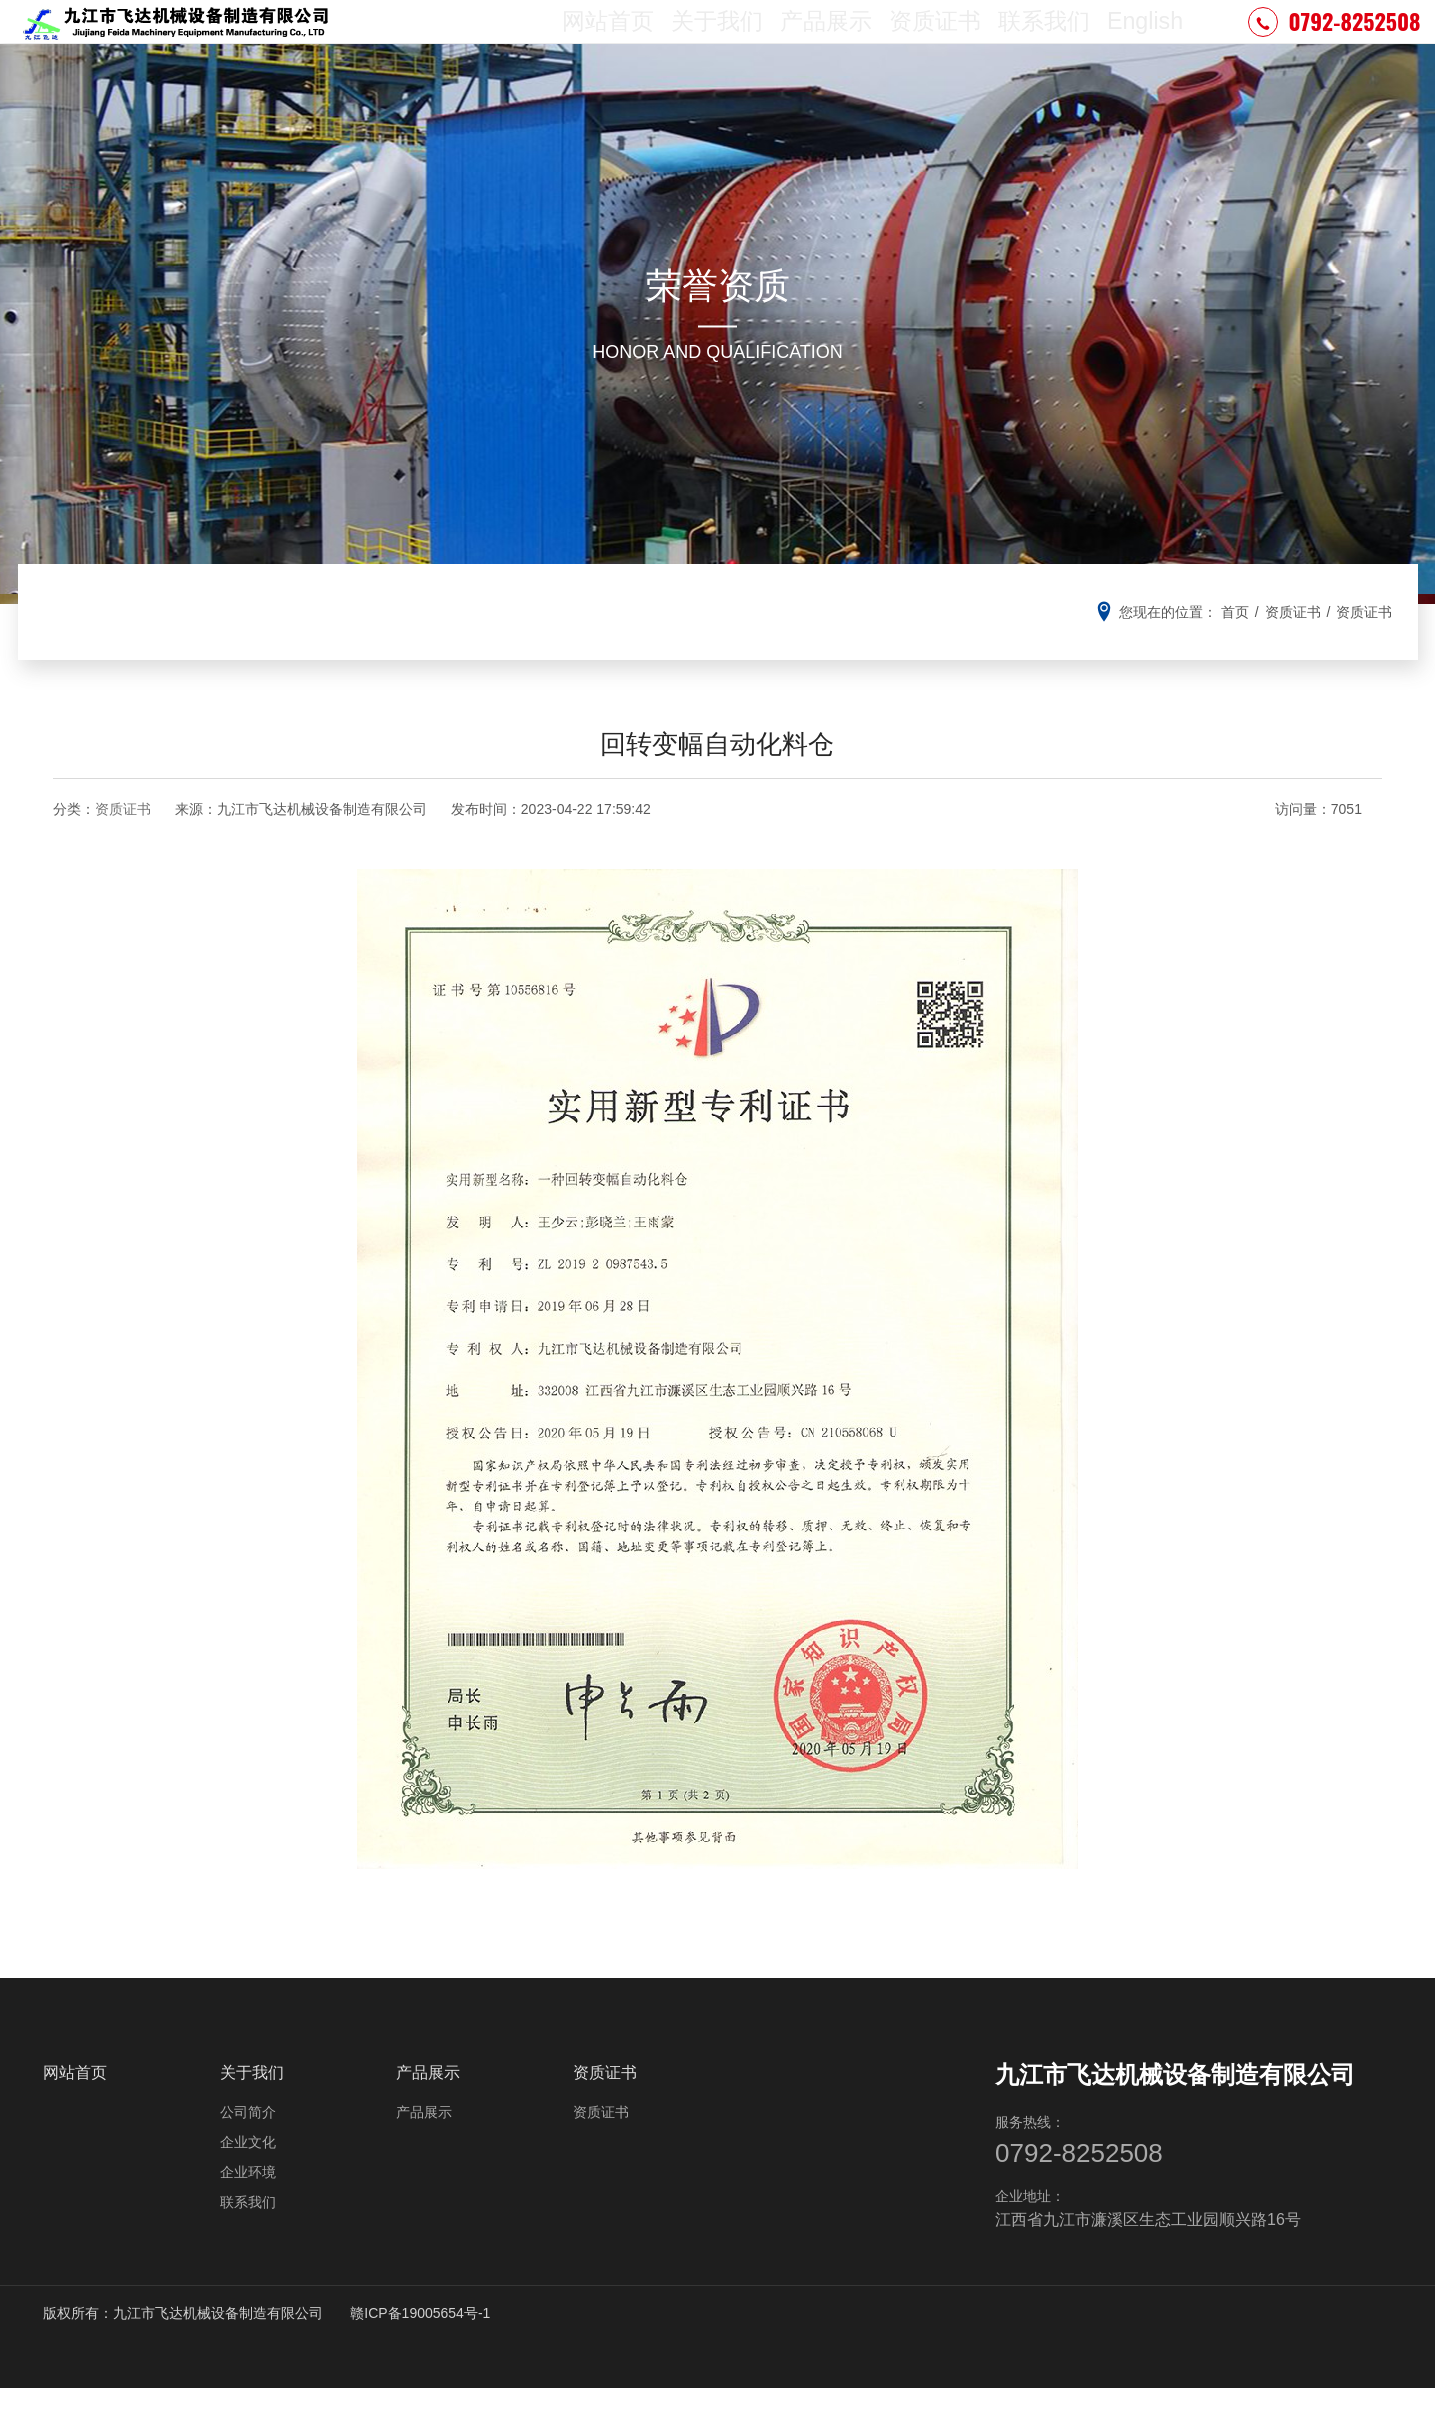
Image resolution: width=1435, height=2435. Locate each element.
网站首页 (609, 44)
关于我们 (716, 44)
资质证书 (930, 44)
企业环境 (248, 2216)
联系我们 (1037, 44)
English (1141, 44)
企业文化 (248, 2186)
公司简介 (248, 2156)
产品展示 (823, 44)
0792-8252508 (1334, 44)
